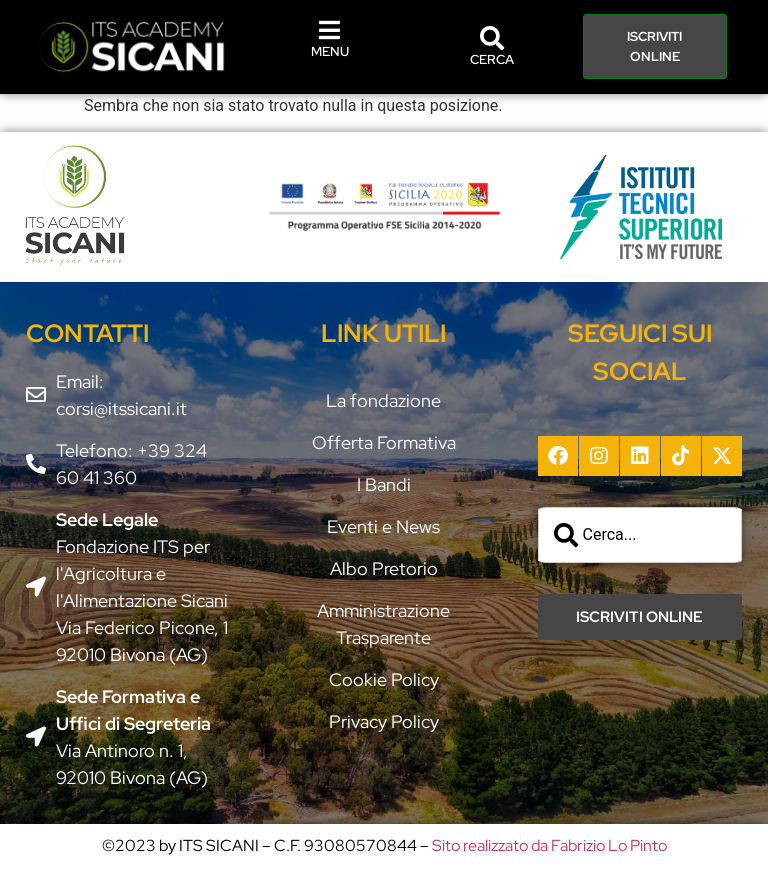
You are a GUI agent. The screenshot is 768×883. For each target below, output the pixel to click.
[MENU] (330, 30)
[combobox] (640, 535)
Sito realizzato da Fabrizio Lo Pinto (549, 845)
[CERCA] (492, 38)
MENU (330, 51)
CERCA (492, 59)
